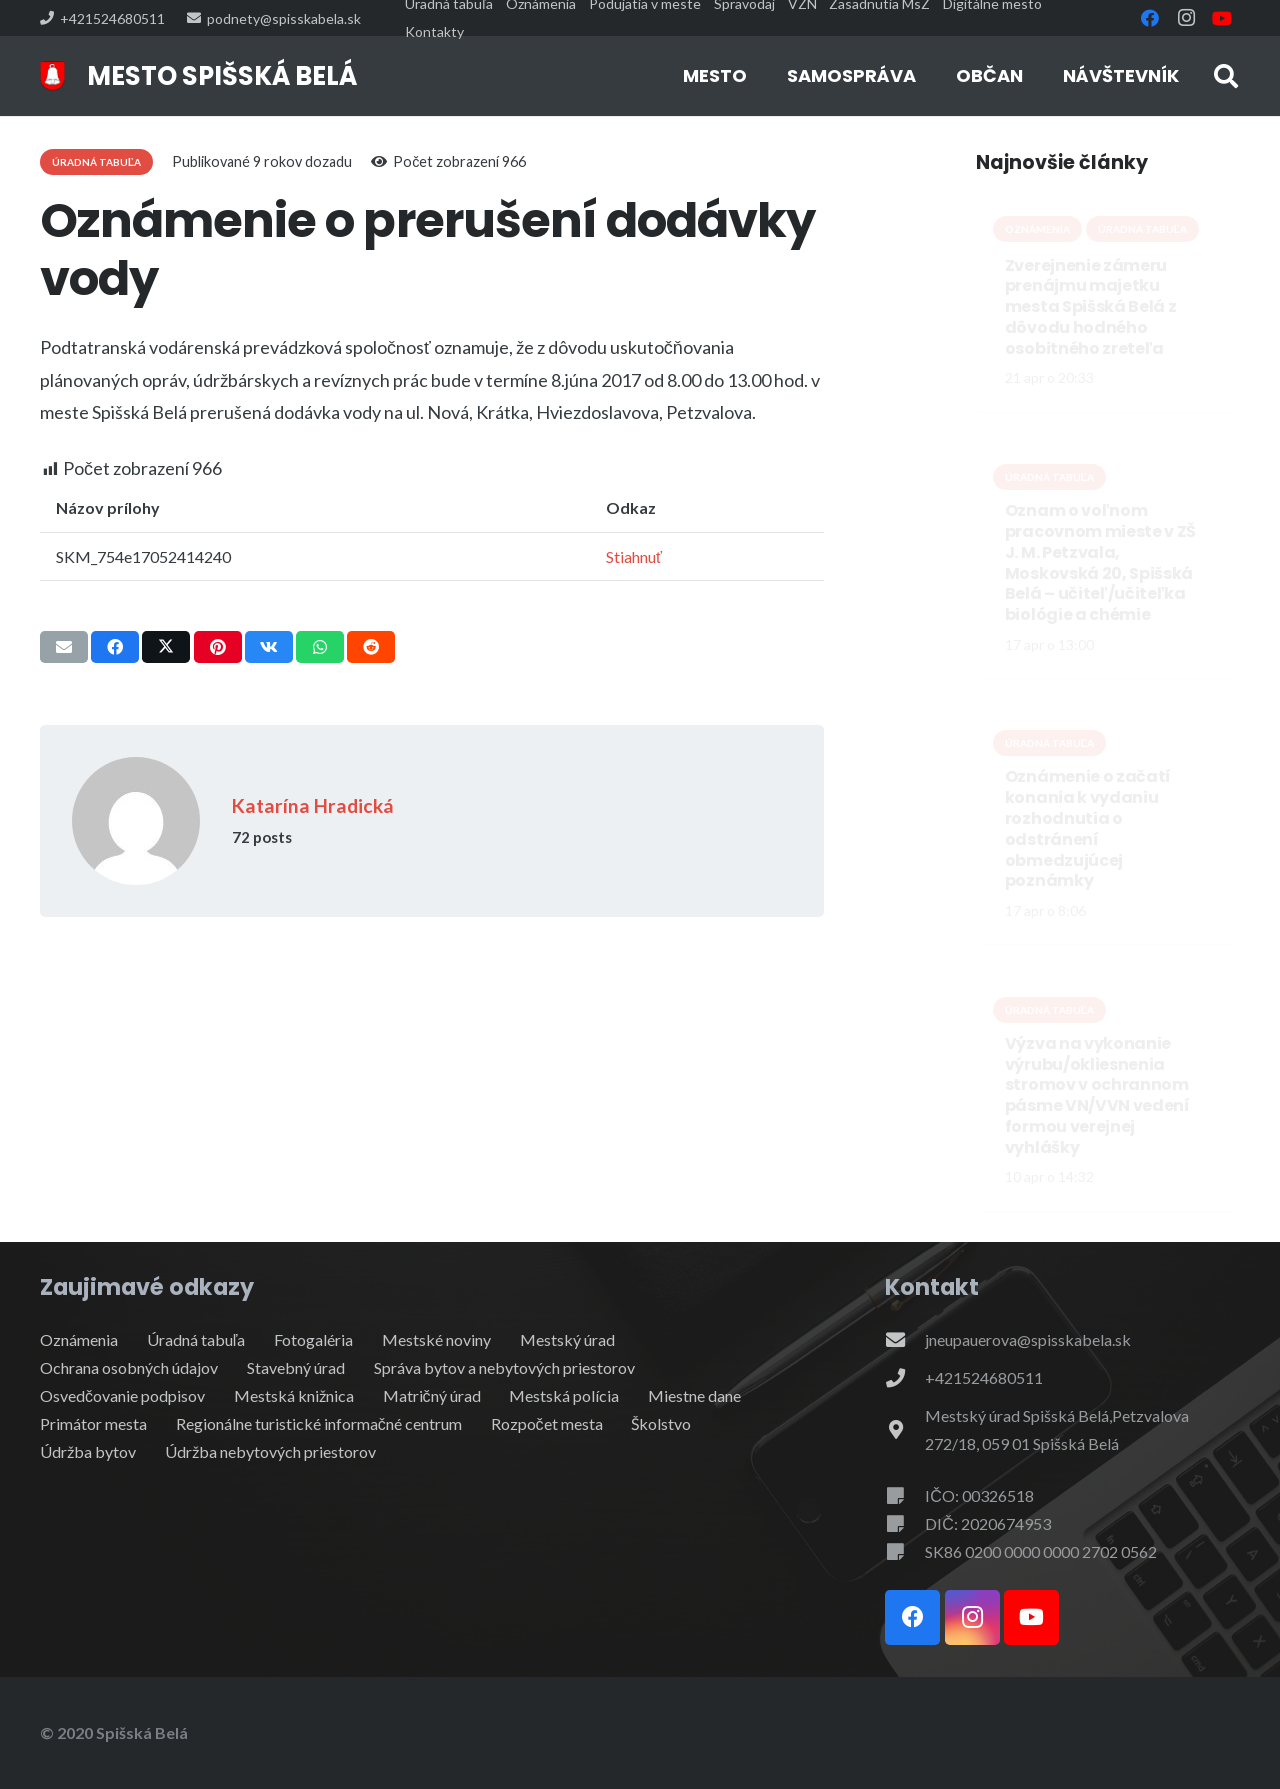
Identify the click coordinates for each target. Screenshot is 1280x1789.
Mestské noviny (436, 1339)
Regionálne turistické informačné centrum (319, 1423)
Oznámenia (79, 1339)
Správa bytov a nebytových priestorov (504, 1367)
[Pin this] (218, 647)
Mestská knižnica (294, 1395)
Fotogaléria (313, 1339)
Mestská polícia (564, 1395)
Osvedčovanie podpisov (122, 1395)
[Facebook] (1150, 18)
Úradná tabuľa (196, 1339)
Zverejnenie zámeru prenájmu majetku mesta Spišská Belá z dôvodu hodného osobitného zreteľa (1091, 306)
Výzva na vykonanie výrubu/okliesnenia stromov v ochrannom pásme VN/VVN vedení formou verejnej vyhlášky (1097, 1094)
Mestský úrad (567, 1339)
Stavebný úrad (296, 1367)
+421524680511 (984, 1377)
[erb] (52, 76)
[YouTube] (1222, 18)
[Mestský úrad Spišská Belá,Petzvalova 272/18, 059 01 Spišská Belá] (905, 1429)
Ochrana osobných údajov (129, 1367)
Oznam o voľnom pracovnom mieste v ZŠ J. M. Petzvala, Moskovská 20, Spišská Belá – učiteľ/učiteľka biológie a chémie (1100, 562)
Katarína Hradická (313, 805)
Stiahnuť (634, 556)
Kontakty (434, 31)
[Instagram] (1186, 18)
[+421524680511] (905, 1377)
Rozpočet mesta (547, 1423)
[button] (1225, 76)
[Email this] (64, 647)
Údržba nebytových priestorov (270, 1451)
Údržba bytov (88, 1451)
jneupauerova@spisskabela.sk (1028, 1339)
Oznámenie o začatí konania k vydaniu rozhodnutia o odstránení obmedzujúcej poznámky (1088, 828)
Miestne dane (694, 1395)
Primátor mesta (93, 1423)
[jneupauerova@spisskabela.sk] (905, 1339)
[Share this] (115, 647)
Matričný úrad (432, 1395)
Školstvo (661, 1423)
